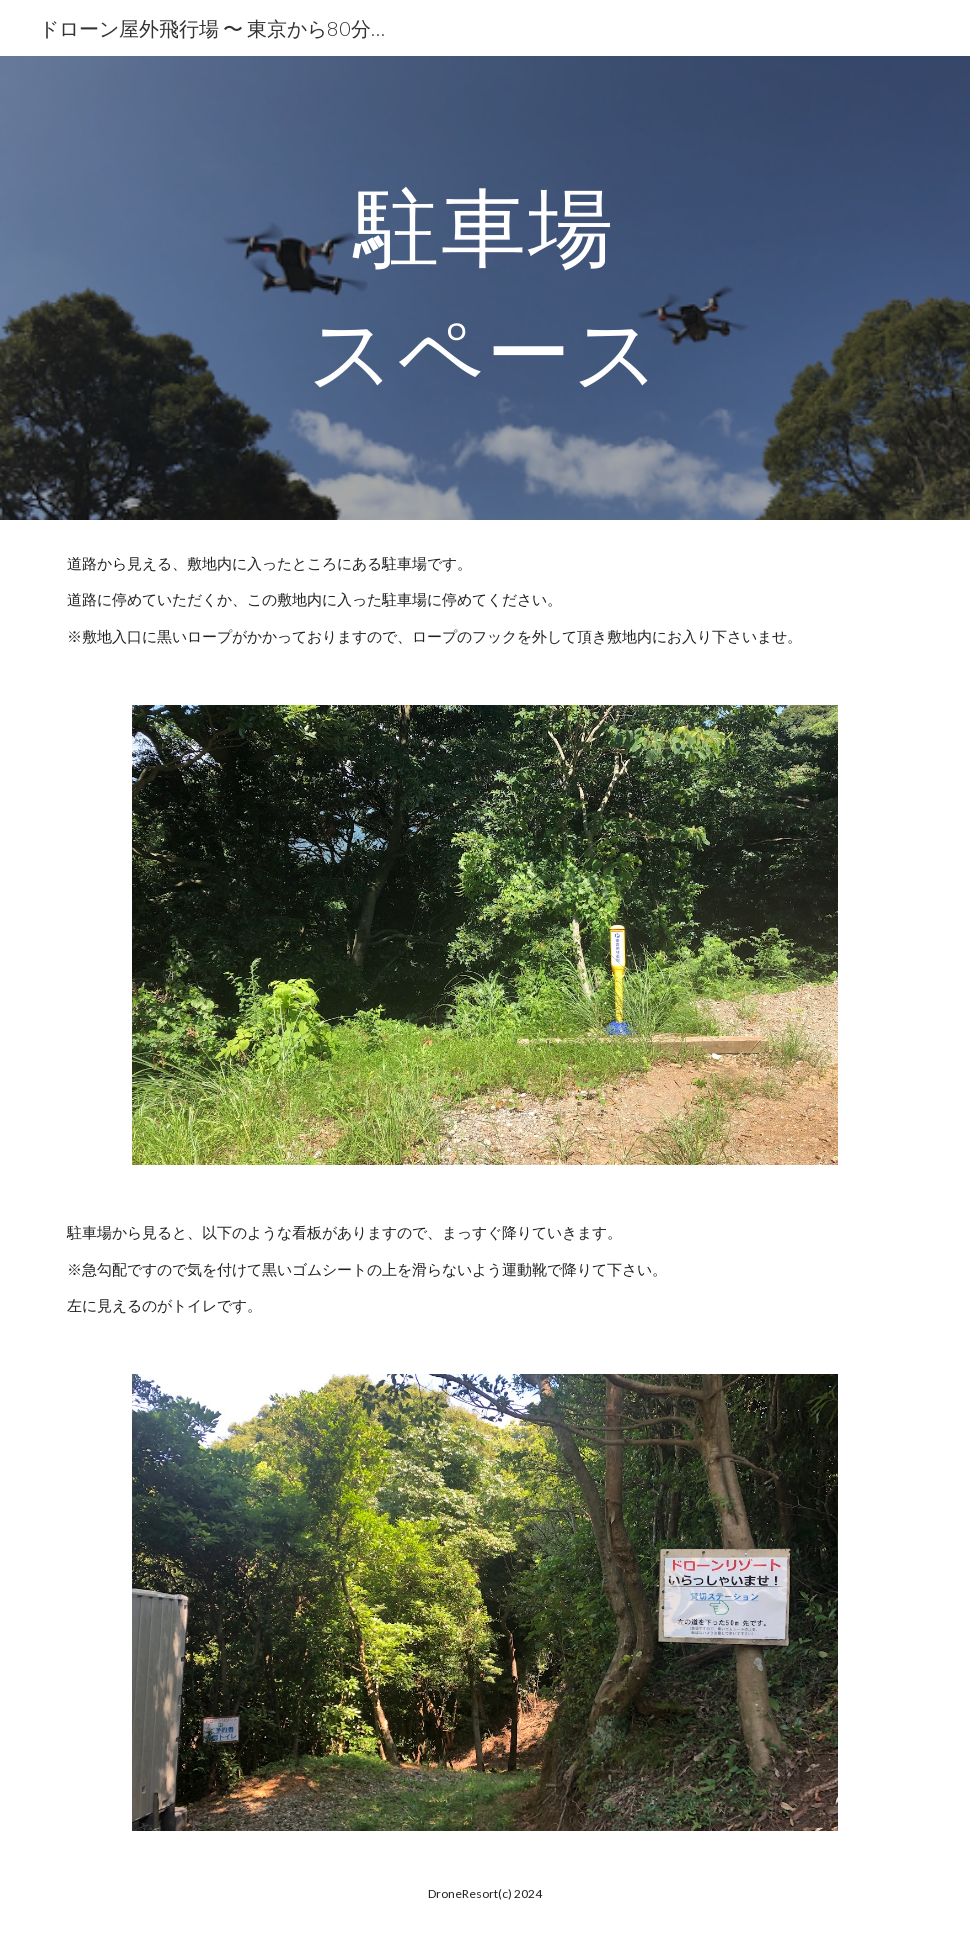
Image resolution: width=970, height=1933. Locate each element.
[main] (485, 288)
